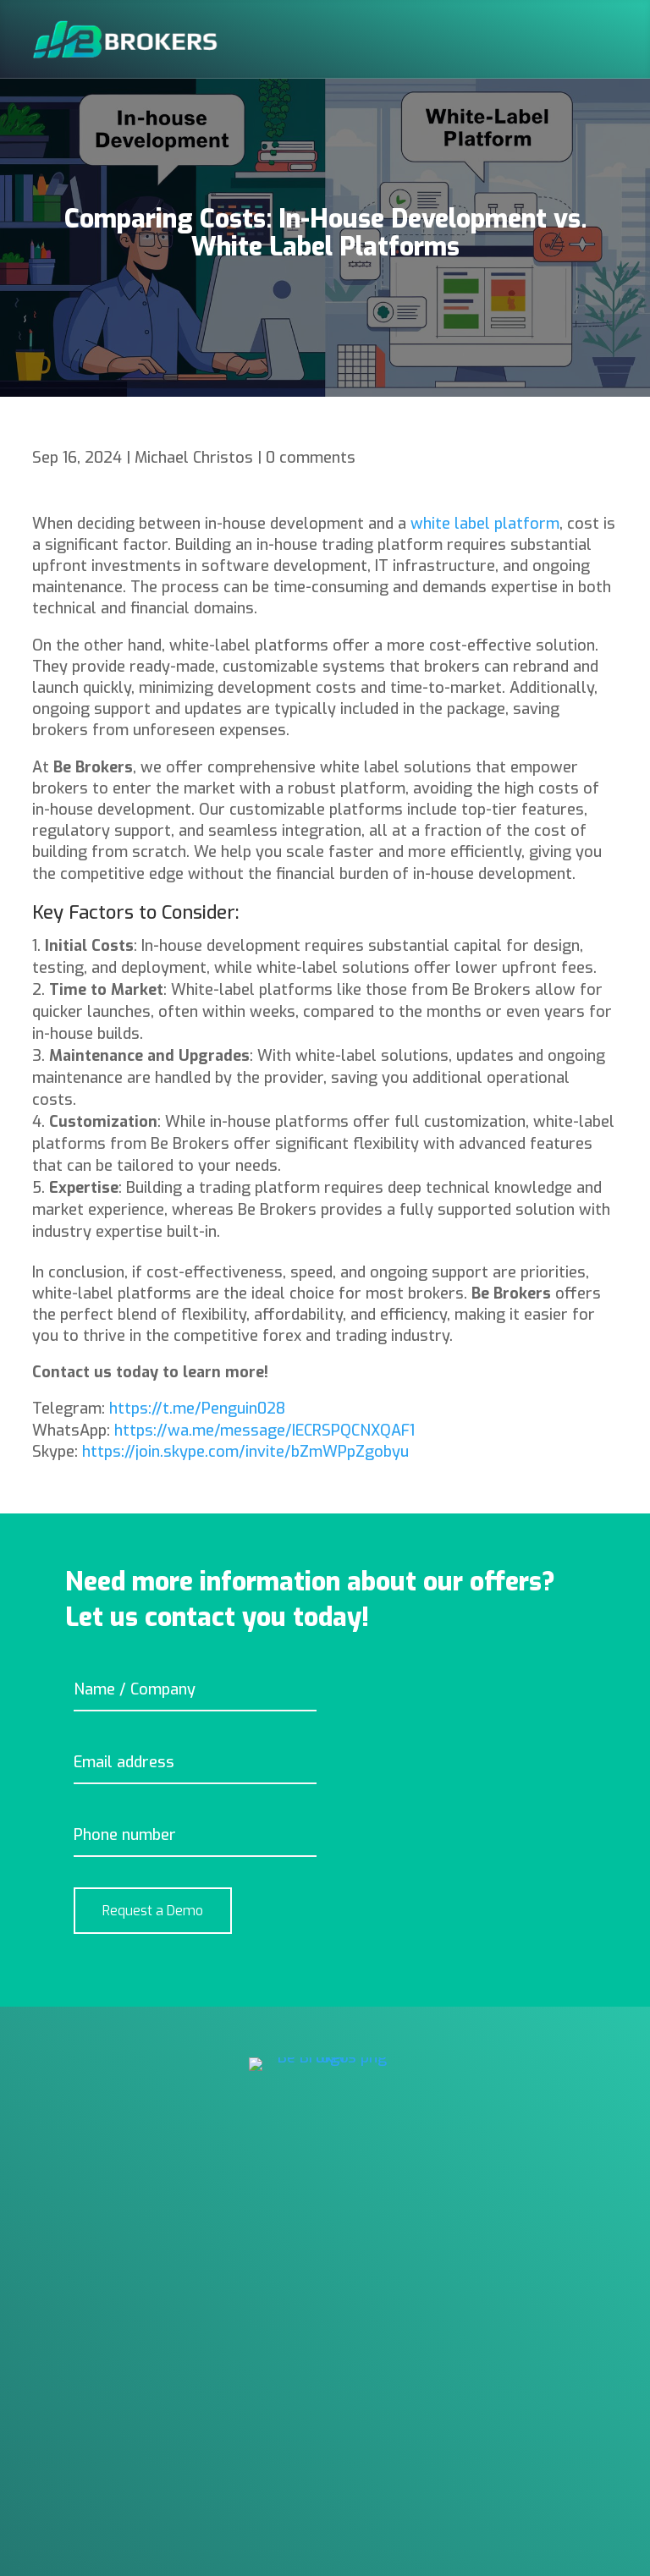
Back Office (72, 2249)
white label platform (484, 524)
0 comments (310, 458)
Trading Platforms (99, 2219)
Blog (48, 2371)
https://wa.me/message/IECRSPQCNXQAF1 (264, 1430)
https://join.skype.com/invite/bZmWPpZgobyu (245, 1452)
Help (48, 2310)
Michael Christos (194, 458)
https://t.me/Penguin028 (197, 1408)
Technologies (80, 2280)
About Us (65, 2341)
